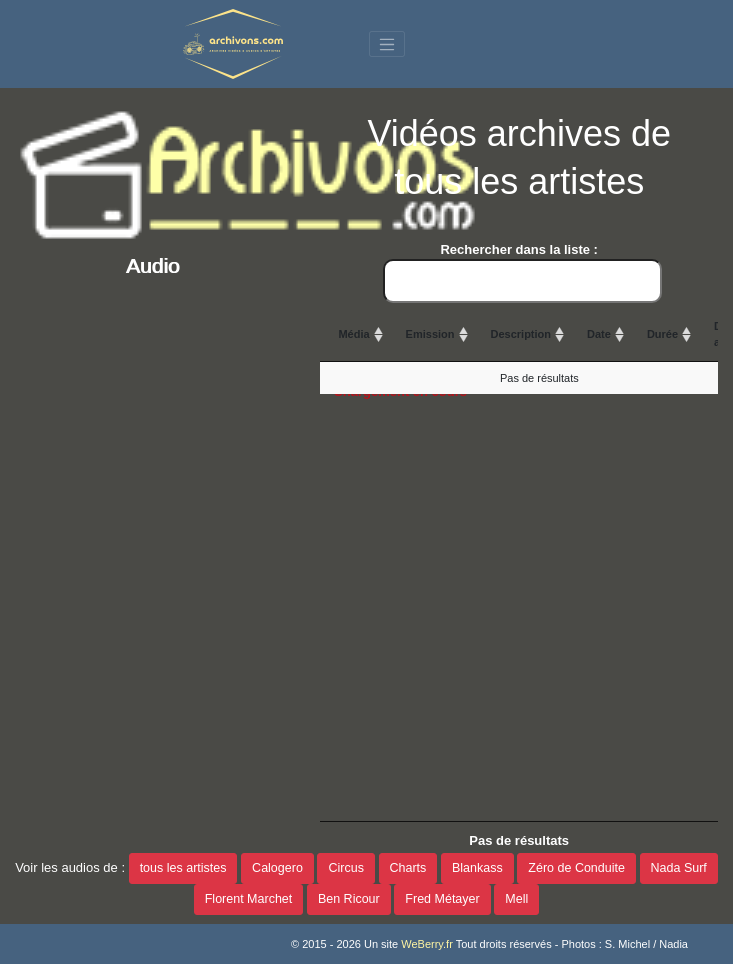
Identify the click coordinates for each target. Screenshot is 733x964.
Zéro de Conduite (576, 868)
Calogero (277, 868)
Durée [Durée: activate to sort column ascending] (662, 334)
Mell (516, 899)
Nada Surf (679, 868)
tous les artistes (183, 868)
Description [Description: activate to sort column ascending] (521, 334)
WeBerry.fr (427, 944)
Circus (345, 868)
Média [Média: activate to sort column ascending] (353, 334)
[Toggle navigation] (387, 44)
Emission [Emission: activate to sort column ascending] (430, 334)
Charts (408, 868)
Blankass (477, 868)
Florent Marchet (249, 899)
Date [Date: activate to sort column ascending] (599, 334)
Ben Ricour (349, 899)
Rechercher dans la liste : (522, 272)
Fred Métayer (442, 899)
